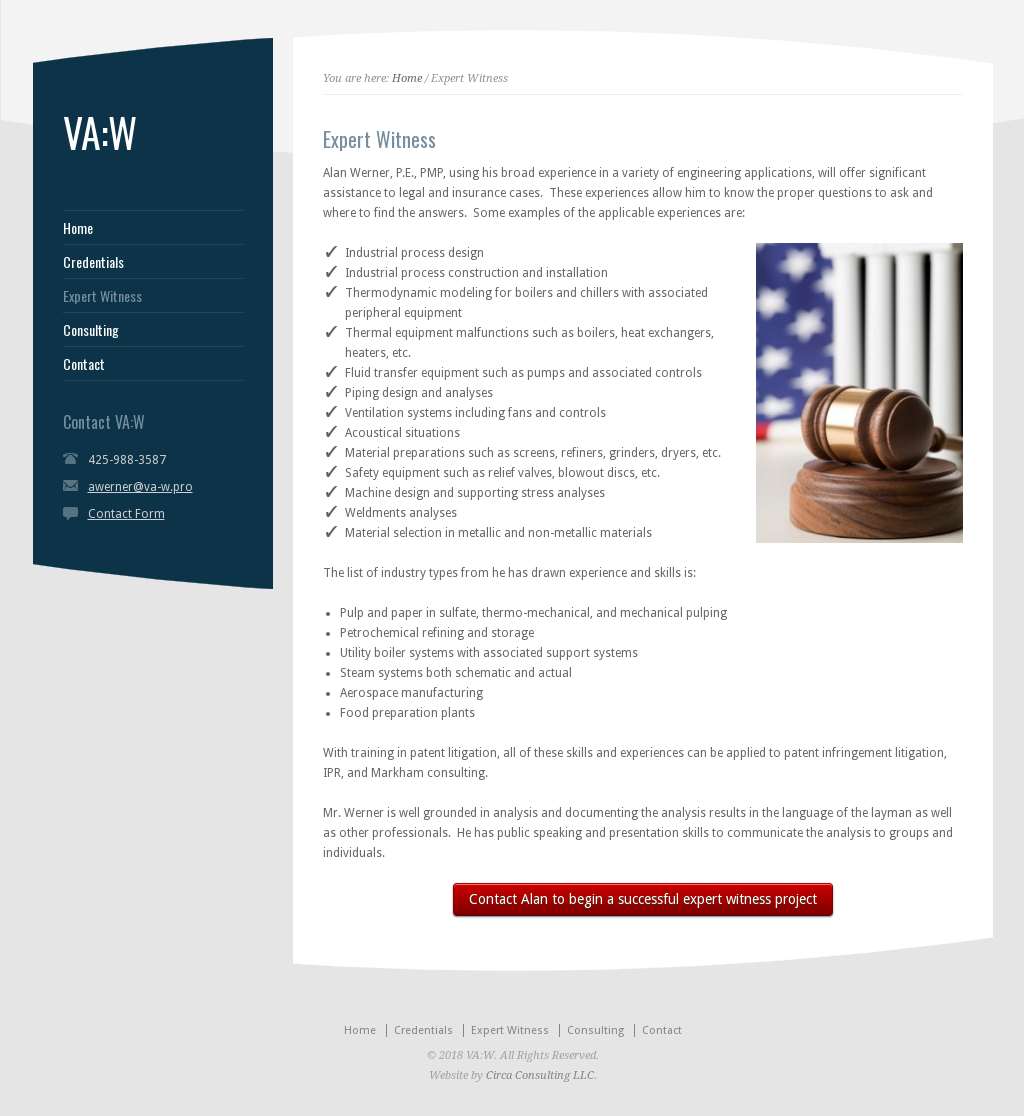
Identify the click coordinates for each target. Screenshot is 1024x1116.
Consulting (91, 330)
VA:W (100, 132)
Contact (84, 364)
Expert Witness (102, 296)
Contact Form (126, 514)
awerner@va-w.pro (140, 487)
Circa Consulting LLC (540, 1075)
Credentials (93, 262)
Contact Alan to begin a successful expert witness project (643, 899)
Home (78, 228)
